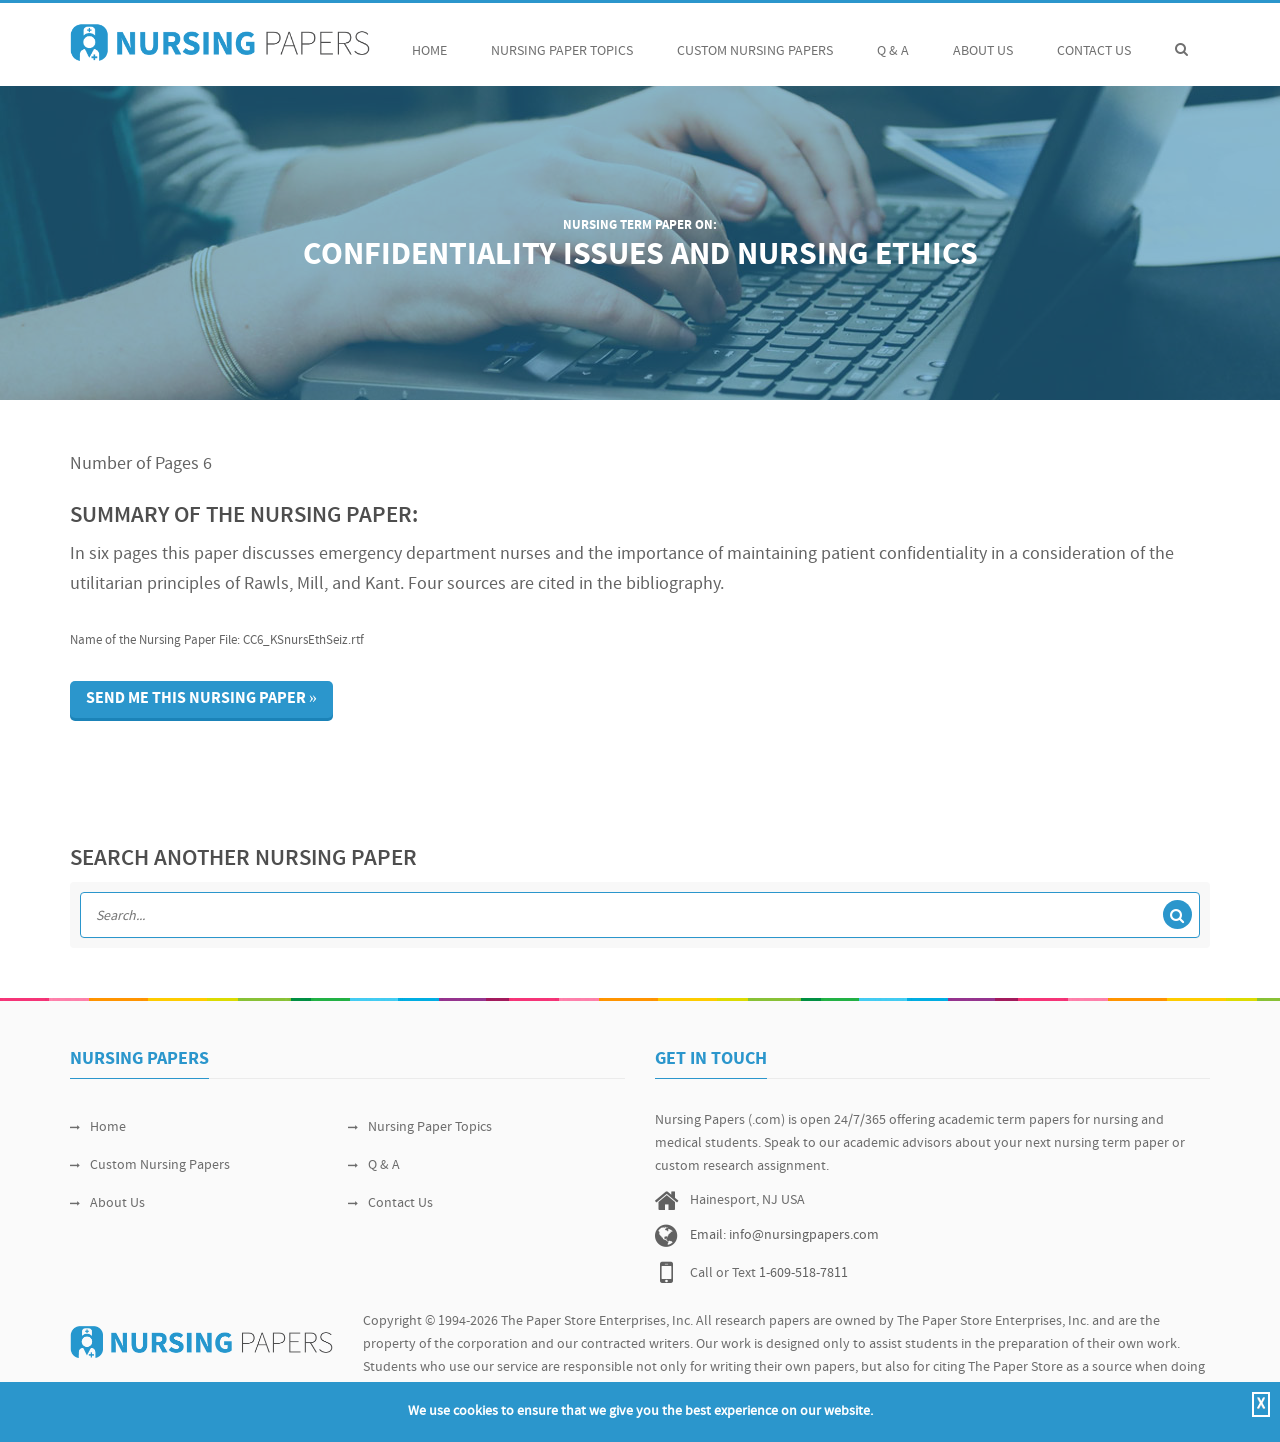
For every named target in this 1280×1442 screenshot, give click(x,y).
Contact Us (1094, 40)
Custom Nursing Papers (755, 40)
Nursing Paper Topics (562, 40)
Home (429, 40)
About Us (983, 40)
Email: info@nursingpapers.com (784, 1235)
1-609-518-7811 (803, 1273)
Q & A (893, 40)
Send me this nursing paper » (201, 699)
